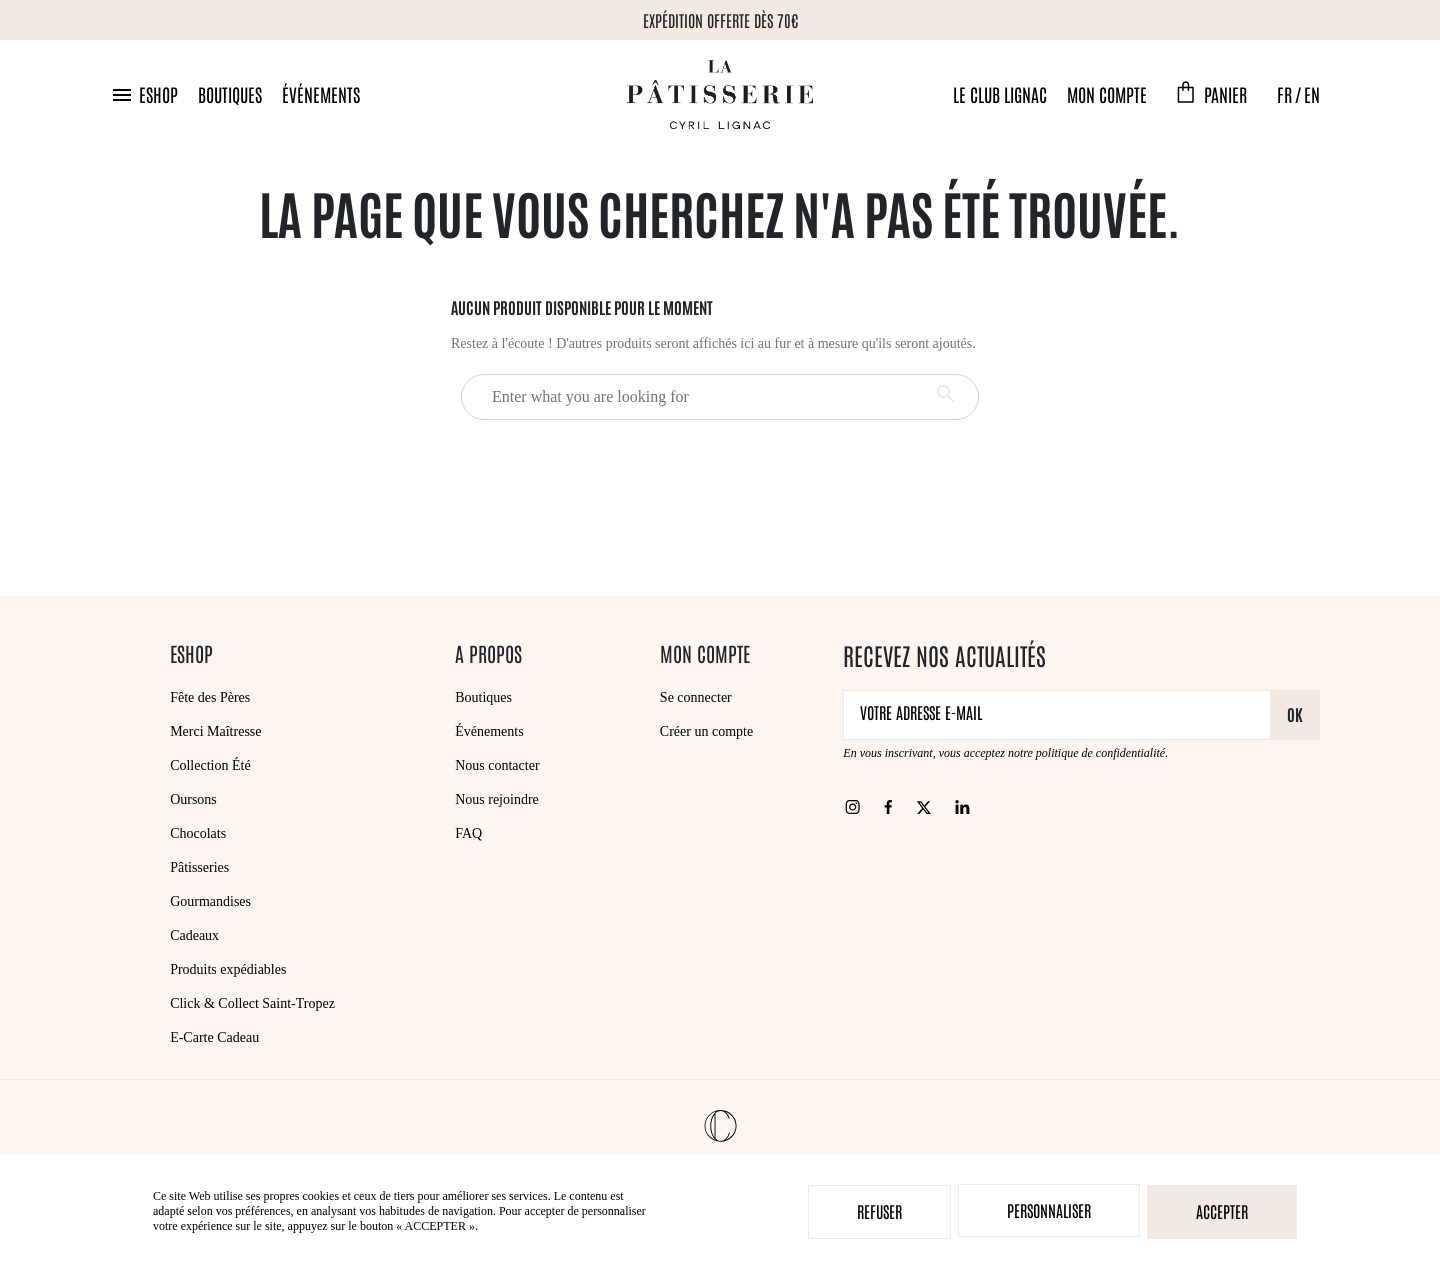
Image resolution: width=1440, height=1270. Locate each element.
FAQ (468, 833)
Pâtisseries (199, 867)
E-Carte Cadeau (214, 1037)
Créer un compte (706, 731)
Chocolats (198, 833)
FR (1284, 94)
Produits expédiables (228, 969)
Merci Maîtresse (215, 731)
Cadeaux (194, 935)
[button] (144, 94)
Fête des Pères (210, 697)
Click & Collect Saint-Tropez (252, 1003)
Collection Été (210, 765)
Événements (321, 94)
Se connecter (696, 697)
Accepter (1222, 1211)
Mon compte (1107, 94)
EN (1312, 94)
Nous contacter (497, 765)
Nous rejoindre (497, 799)
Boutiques (230, 94)
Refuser (879, 1211)
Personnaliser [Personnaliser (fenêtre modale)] (1049, 1210)
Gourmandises (210, 901)
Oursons (193, 799)
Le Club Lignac (1000, 94)
